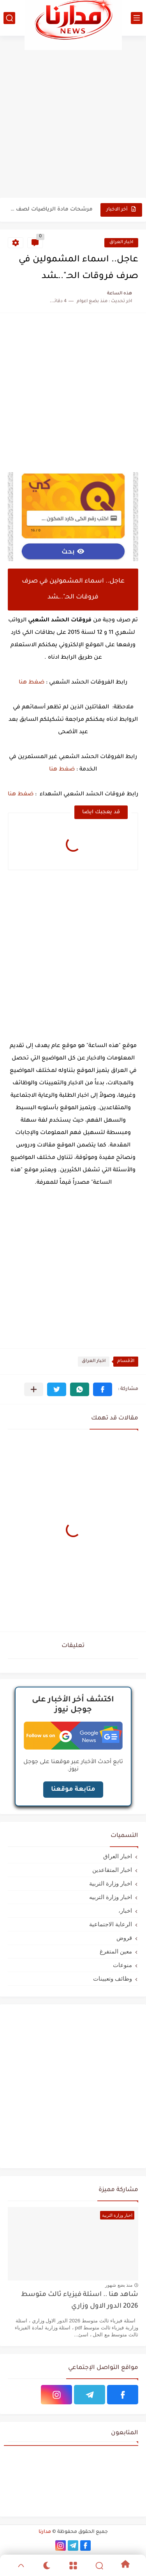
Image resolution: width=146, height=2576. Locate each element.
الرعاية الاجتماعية (110, 1924)
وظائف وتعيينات (112, 1978)
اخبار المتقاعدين (112, 1869)
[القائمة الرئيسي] (136, 18)
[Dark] (47, 2565)
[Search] (99, 2565)
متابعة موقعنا (73, 1789)
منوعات (122, 1965)
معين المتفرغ (116, 1951)
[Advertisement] (73, 116)
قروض (124, 1937)
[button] (102, 1389)
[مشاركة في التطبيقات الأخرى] (33, 1389)
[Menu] (73, 2565)
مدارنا (45, 2532)
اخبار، (125, 1910)
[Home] (125, 2565)
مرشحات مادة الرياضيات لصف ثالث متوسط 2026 (51, 209)
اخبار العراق (121, 242)
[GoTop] (21, 2565)
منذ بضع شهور (118, 2285)
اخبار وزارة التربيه (110, 1897)
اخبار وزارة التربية (110, 1883)
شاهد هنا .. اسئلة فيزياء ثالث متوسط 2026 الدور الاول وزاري (79, 2300)
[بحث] (9, 18)
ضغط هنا (31, 683)
